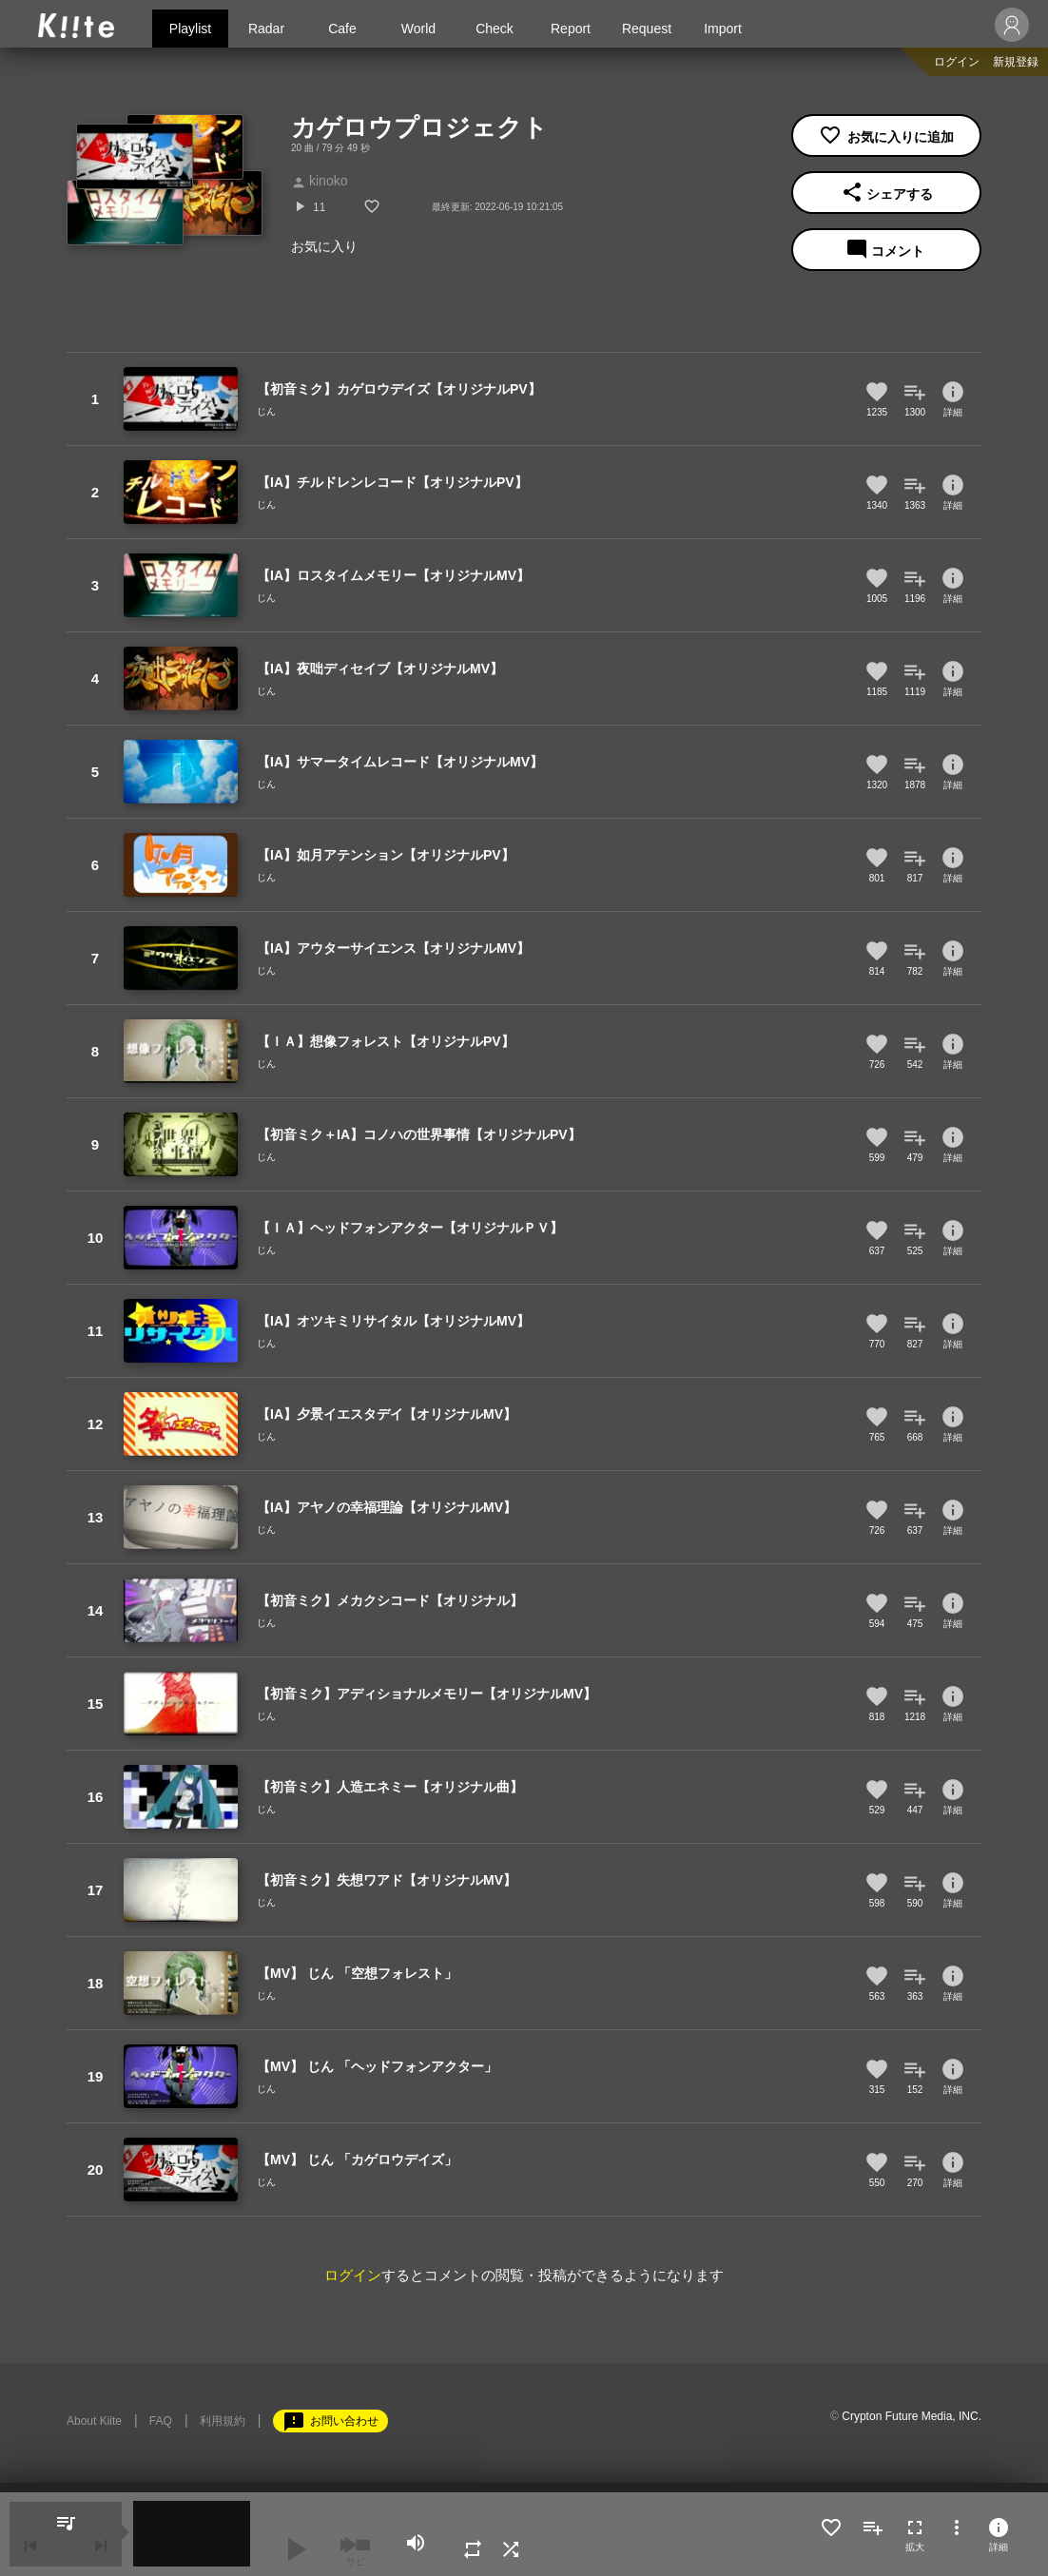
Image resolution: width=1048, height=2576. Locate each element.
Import (723, 28)
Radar (266, 28)
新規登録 (1015, 61)
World (418, 28)
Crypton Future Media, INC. (911, 2416)
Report (571, 28)
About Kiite (94, 2421)
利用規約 (222, 2421)
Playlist (190, 28)
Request (646, 28)
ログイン (957, 61)
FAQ (160, 2421)
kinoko (319, 180)
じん (266, 411)
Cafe (342, 28)
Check (494, 28)
